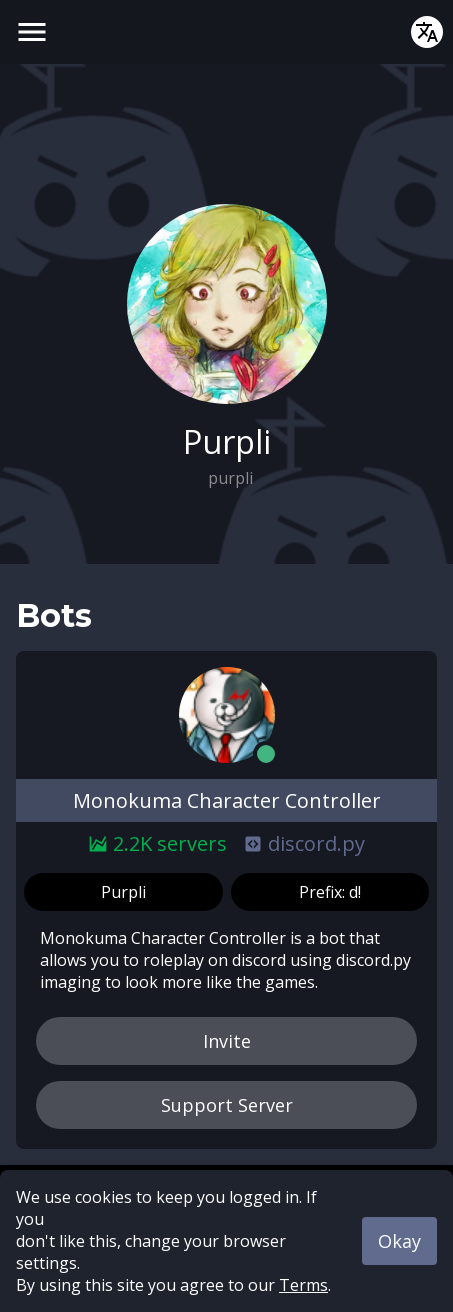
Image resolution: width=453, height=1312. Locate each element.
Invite (227, 1041)
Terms (303, 1285)
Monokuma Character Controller (227, 800)
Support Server (227, 1105)
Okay (399, 1241)
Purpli (123, 892)
